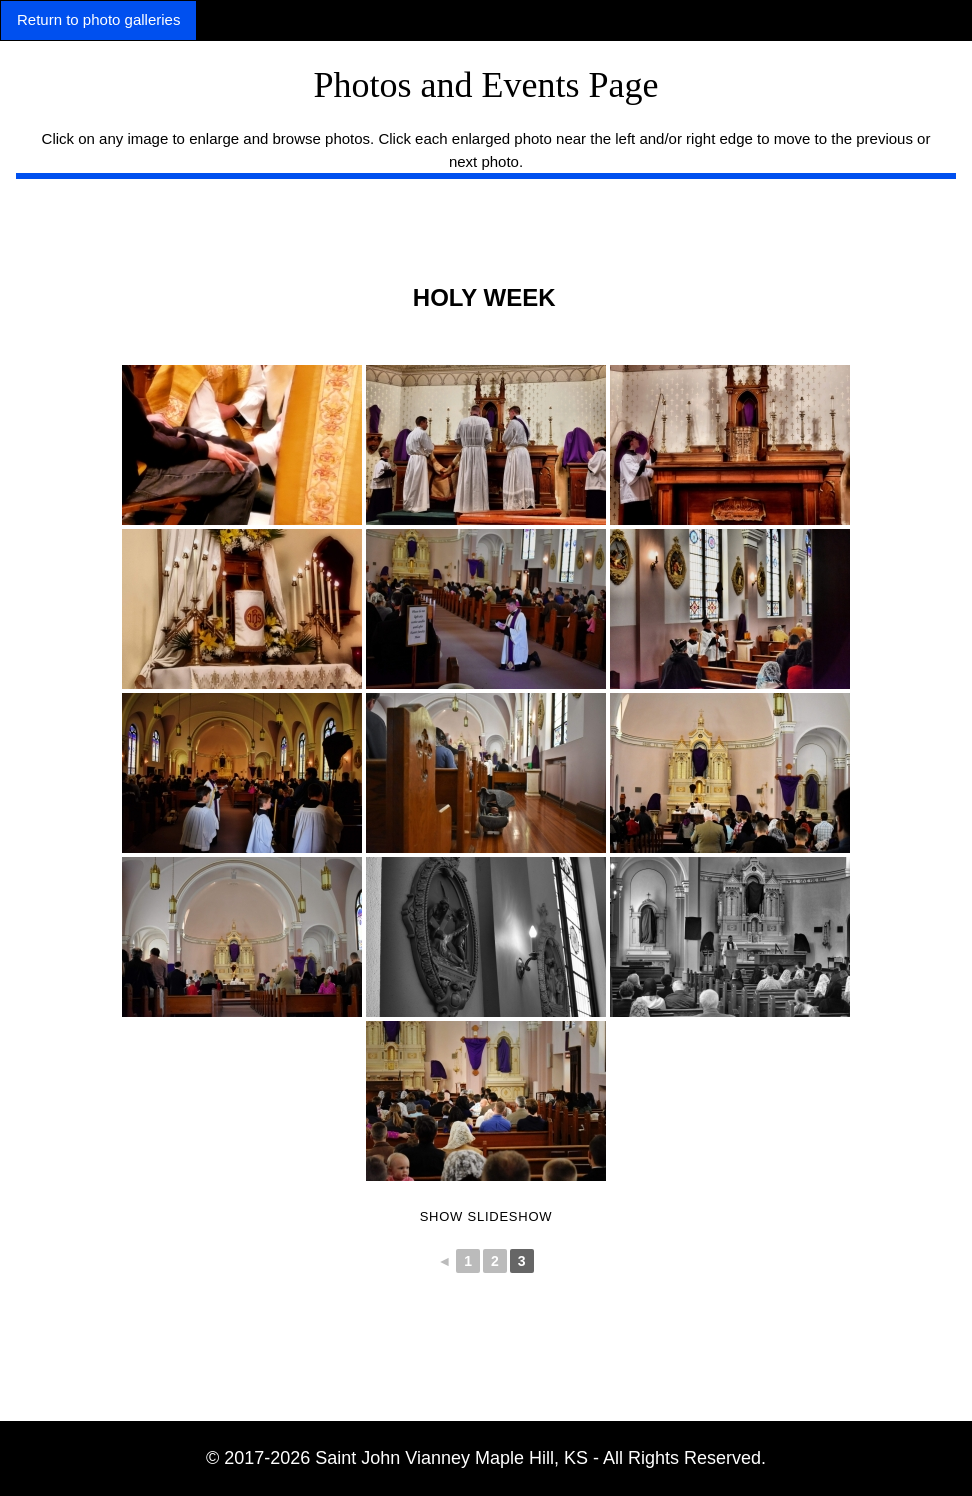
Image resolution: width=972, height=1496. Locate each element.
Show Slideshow (486, 1216)
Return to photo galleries (98, 19)
